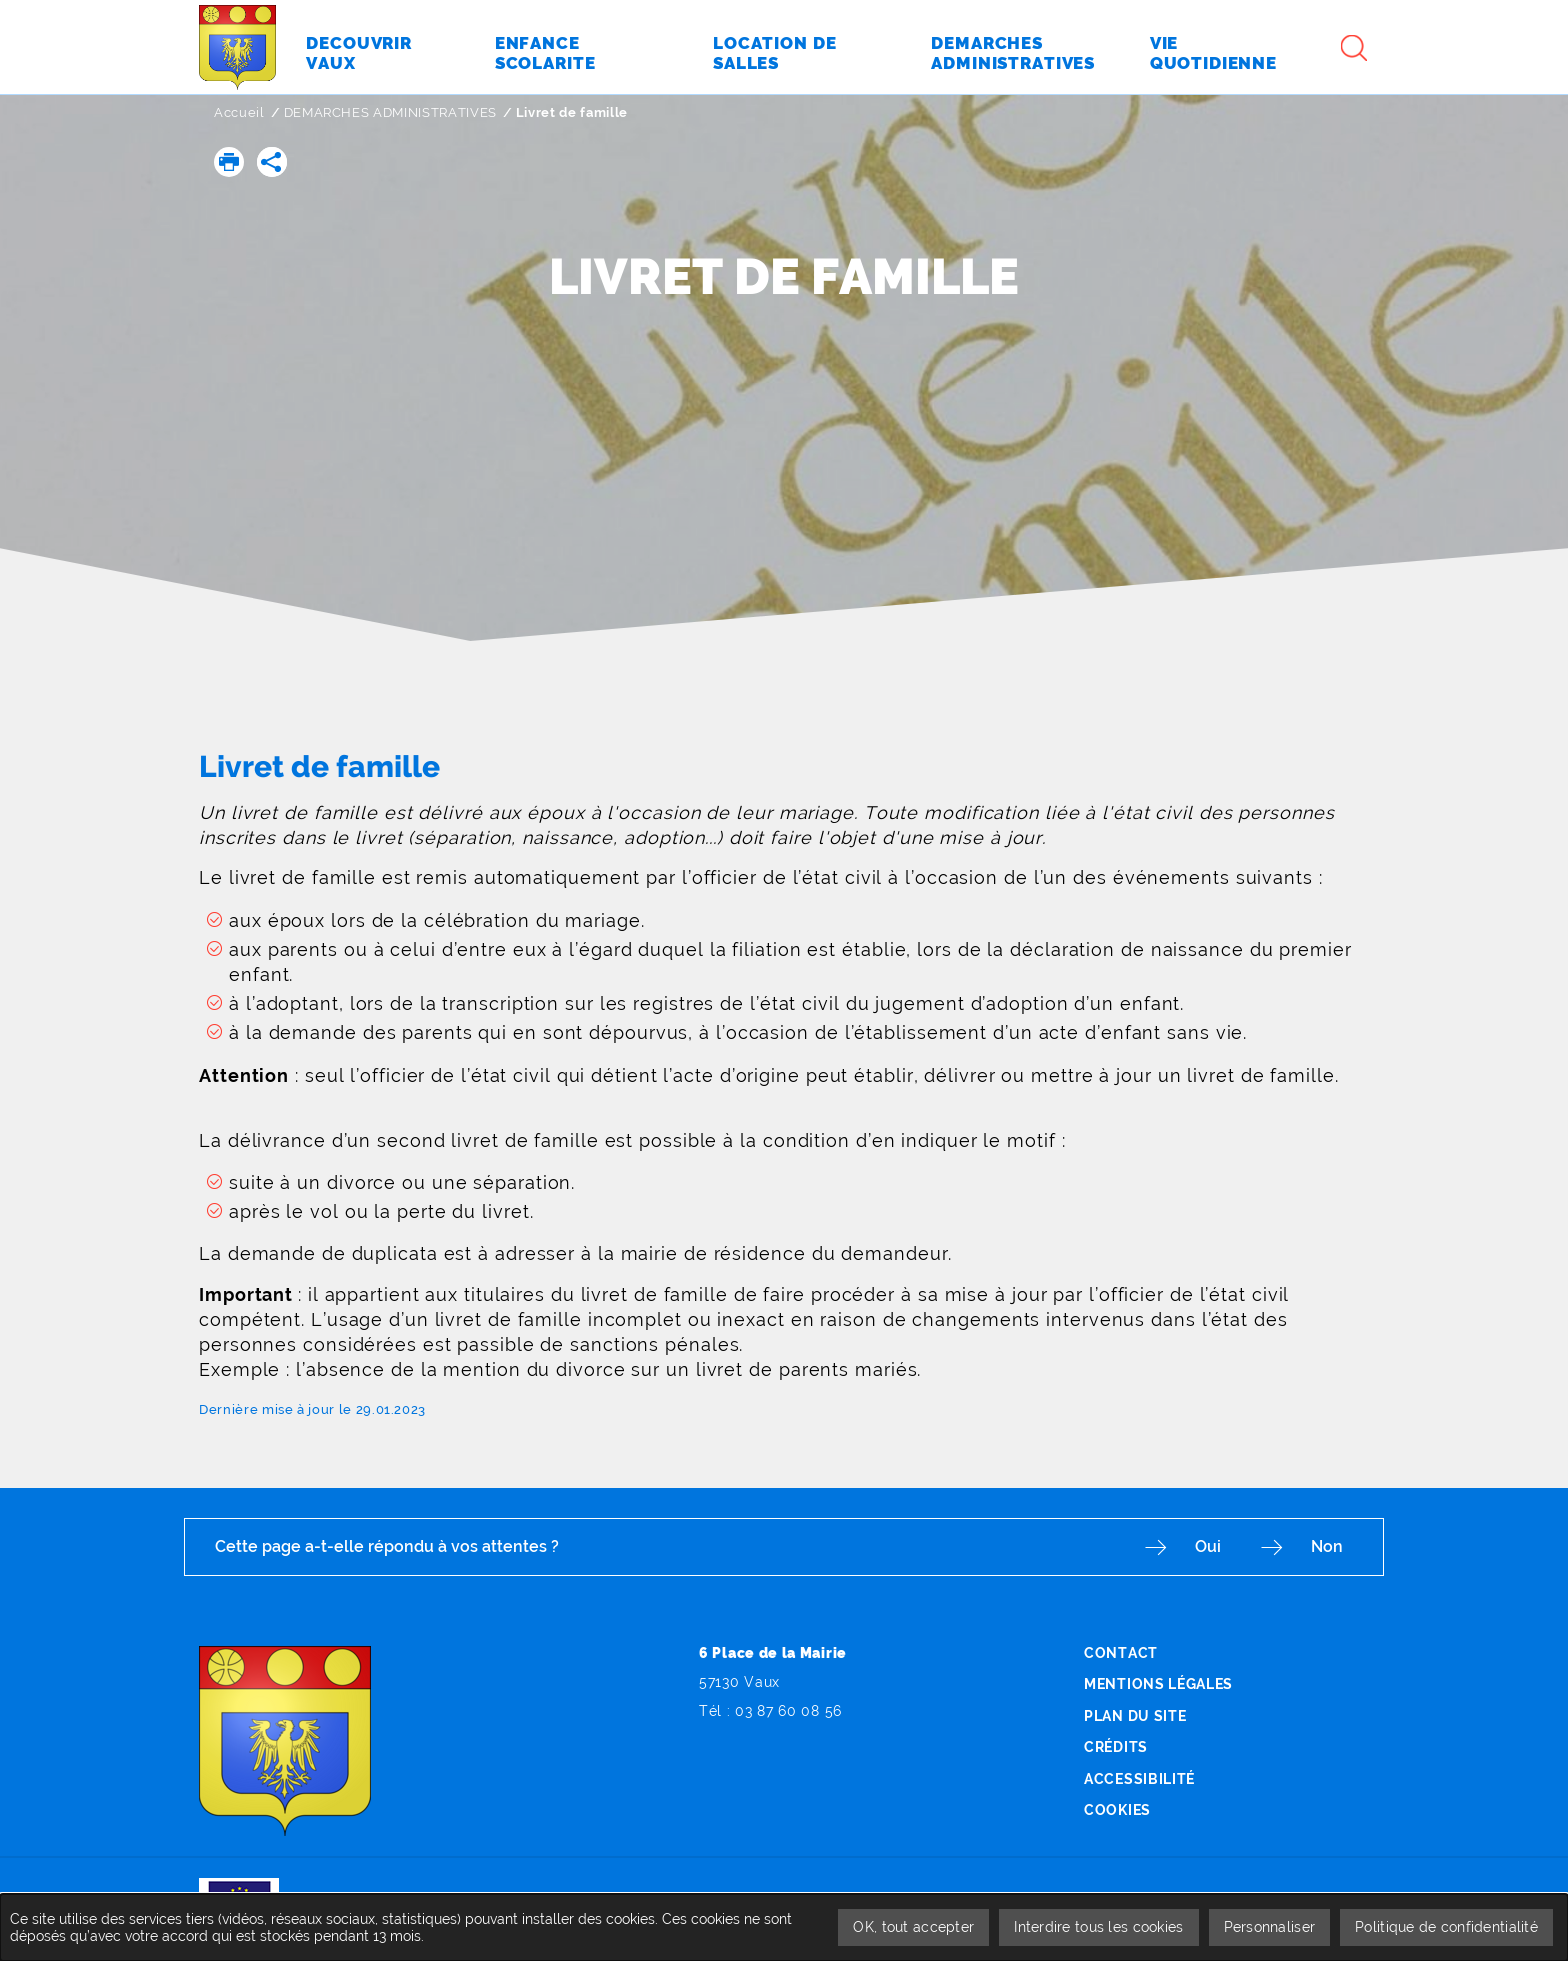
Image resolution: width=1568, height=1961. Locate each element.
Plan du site (1135, 1716)
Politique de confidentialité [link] (1446, 1927)
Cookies (1117, 1810)
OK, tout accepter (913, 1927)
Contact (1121, 1653)
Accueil (239, 112)
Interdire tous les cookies (1098, 1927)
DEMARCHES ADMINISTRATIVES (390, 112)
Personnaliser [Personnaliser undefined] (1270, 1927)
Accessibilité (1139, 1779)
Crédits (1116, 1747)
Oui (1208, 1546)
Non (1327, 1546)
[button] (229, 162)
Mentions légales (1158, 1684)
